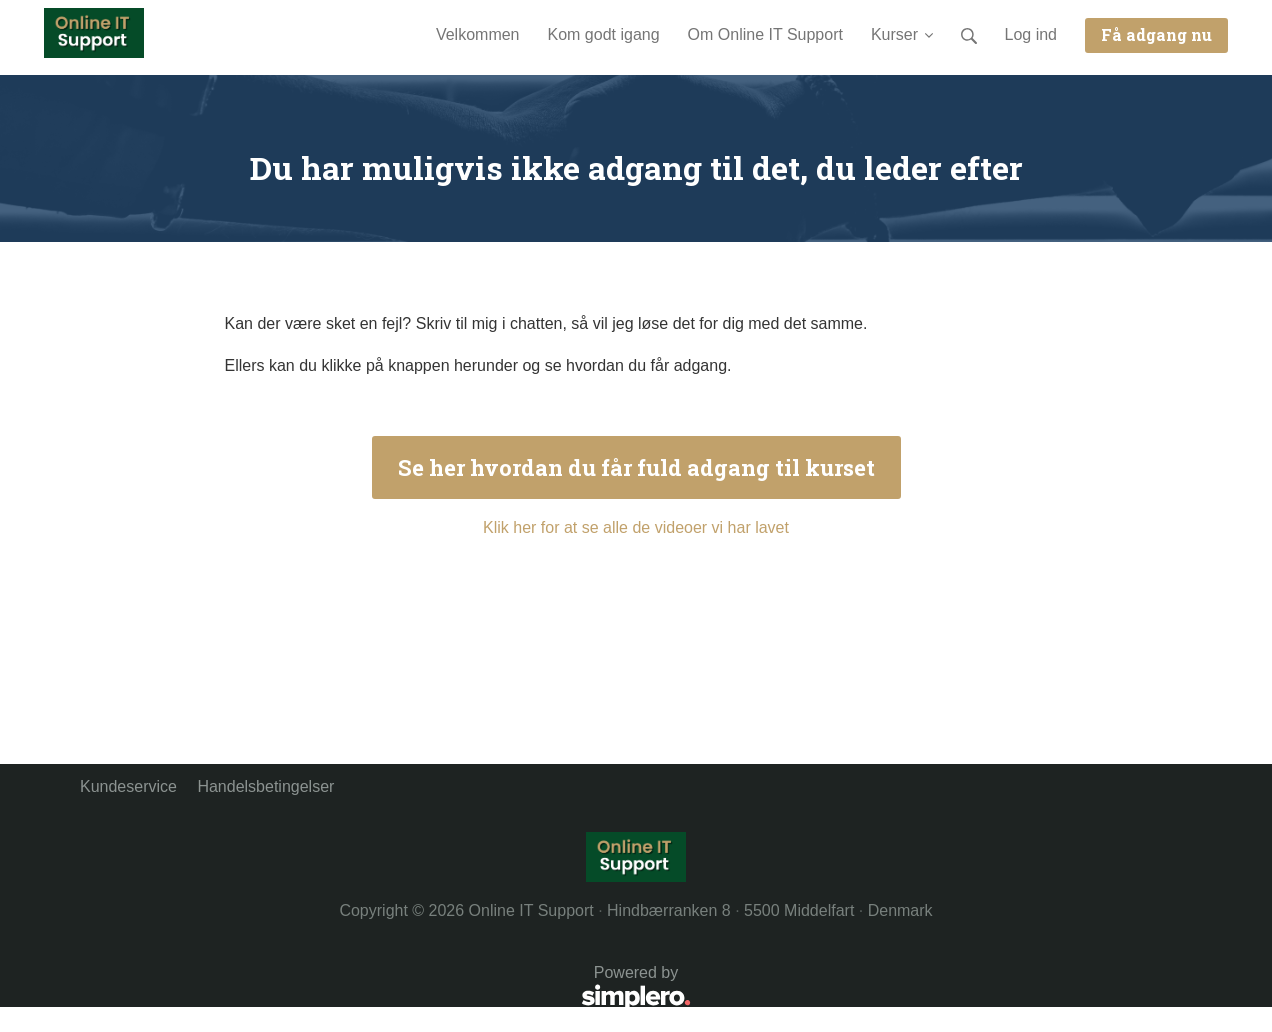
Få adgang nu (1156, 34)
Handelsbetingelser (265, 786)
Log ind (1031, 34)
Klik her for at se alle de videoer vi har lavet (636, 527)
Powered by (385, 989)
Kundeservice (128, 786)
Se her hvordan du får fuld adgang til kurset (636, 467)
